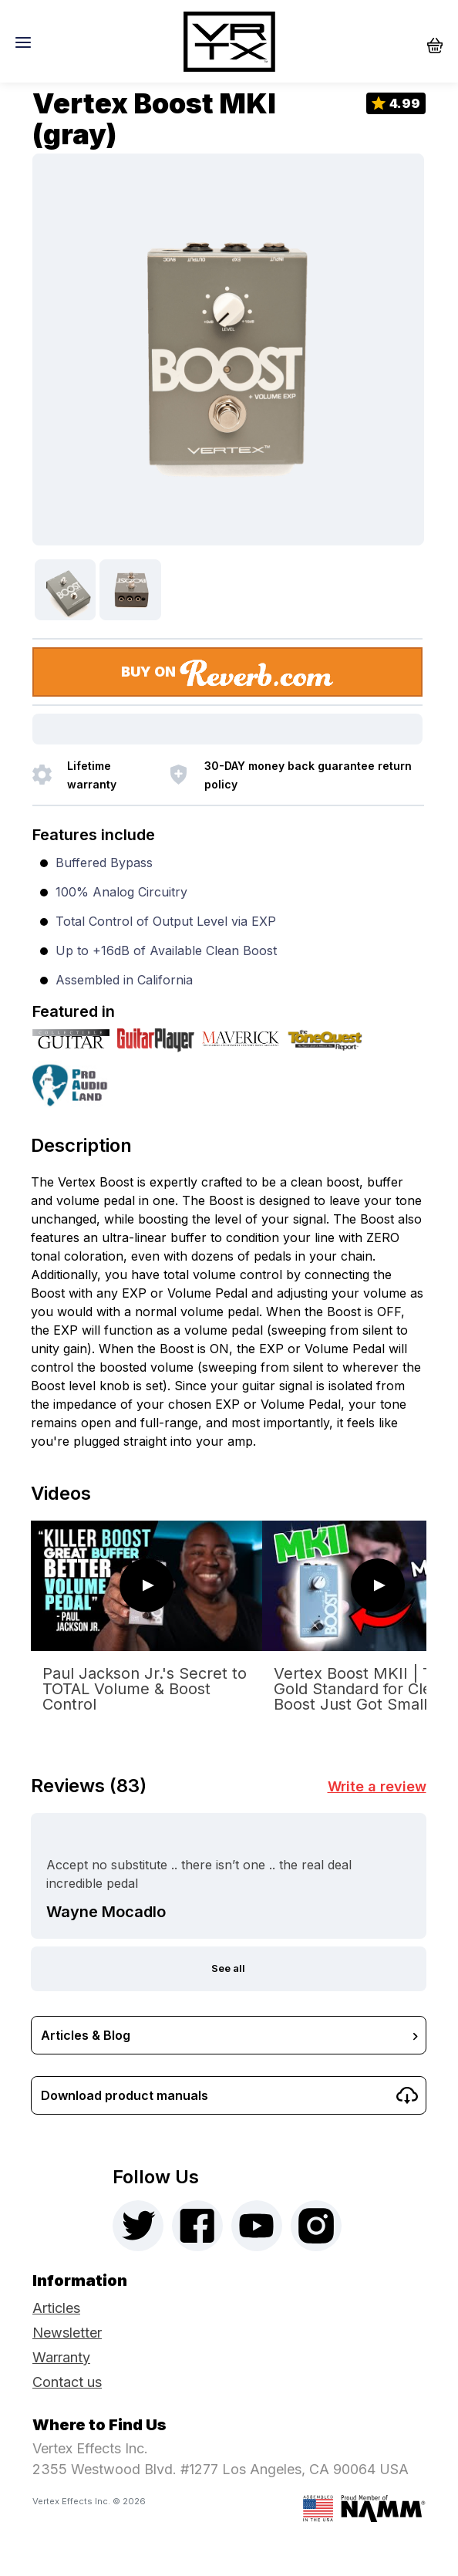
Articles (56, 2308)
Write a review (377, 1786)
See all (228, 1968)
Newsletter (67, 2332)
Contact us (67, 2382)
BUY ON (228, 673)
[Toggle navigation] (27, 41)
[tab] (228, 1141)
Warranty (61, 2357)
